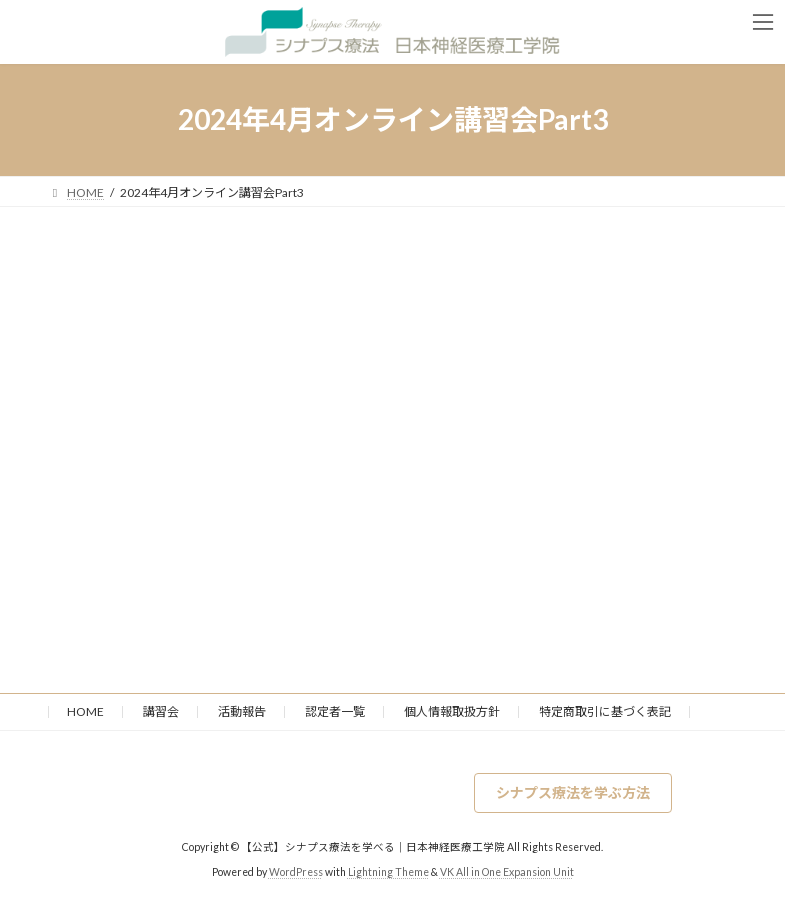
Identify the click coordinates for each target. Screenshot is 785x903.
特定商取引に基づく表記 (605, 711)
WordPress (296, 872)
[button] (573, 793)
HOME (85, 711)
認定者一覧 (335, 711)
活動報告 (242, 711)
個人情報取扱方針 (452, 711)
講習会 (161, 711)
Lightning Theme (388, 872)
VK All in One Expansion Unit (507, 872)
